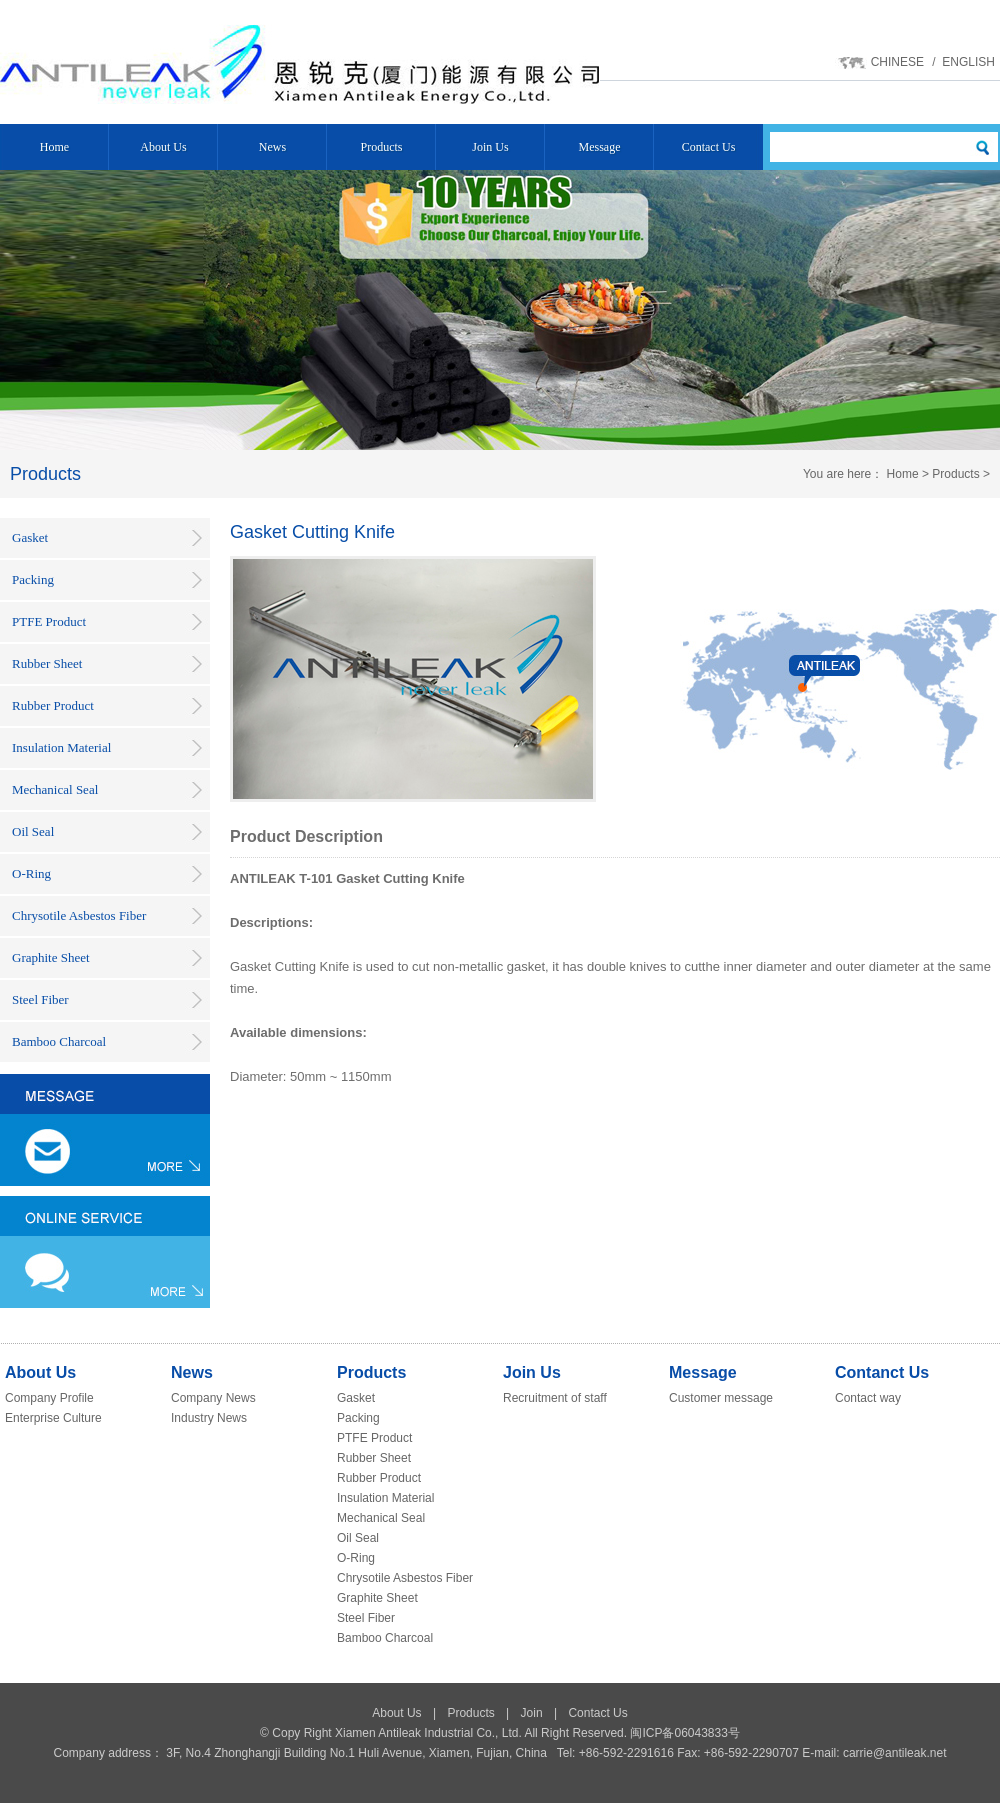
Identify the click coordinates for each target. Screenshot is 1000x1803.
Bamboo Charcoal (59, 1041)
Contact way (868, 1398)
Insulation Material (61, 747)
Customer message (721, 1398)
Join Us (490, 147)
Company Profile (49, 1398)
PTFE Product (49, 621)
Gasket (30, 537)
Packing (33, 579)
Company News (213, 1398)
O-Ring (31, 873)
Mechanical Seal (55, 789)
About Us (163, 147)
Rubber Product (53, 705)
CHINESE (897, 62)
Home (54, 147)
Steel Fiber (40, 999)
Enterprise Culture (53, 1418)
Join (532, 1713)
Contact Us (709, 147)
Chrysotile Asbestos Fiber (79, 915)
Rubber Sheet (47, 663)
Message (600, 147)
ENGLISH (968, 62)
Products (382, 147)
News (272, 147)
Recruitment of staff (555, 1398)
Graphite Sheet (51, 957)
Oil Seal (33, 831)
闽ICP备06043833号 (684, 1733)
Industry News (209, 1418)
